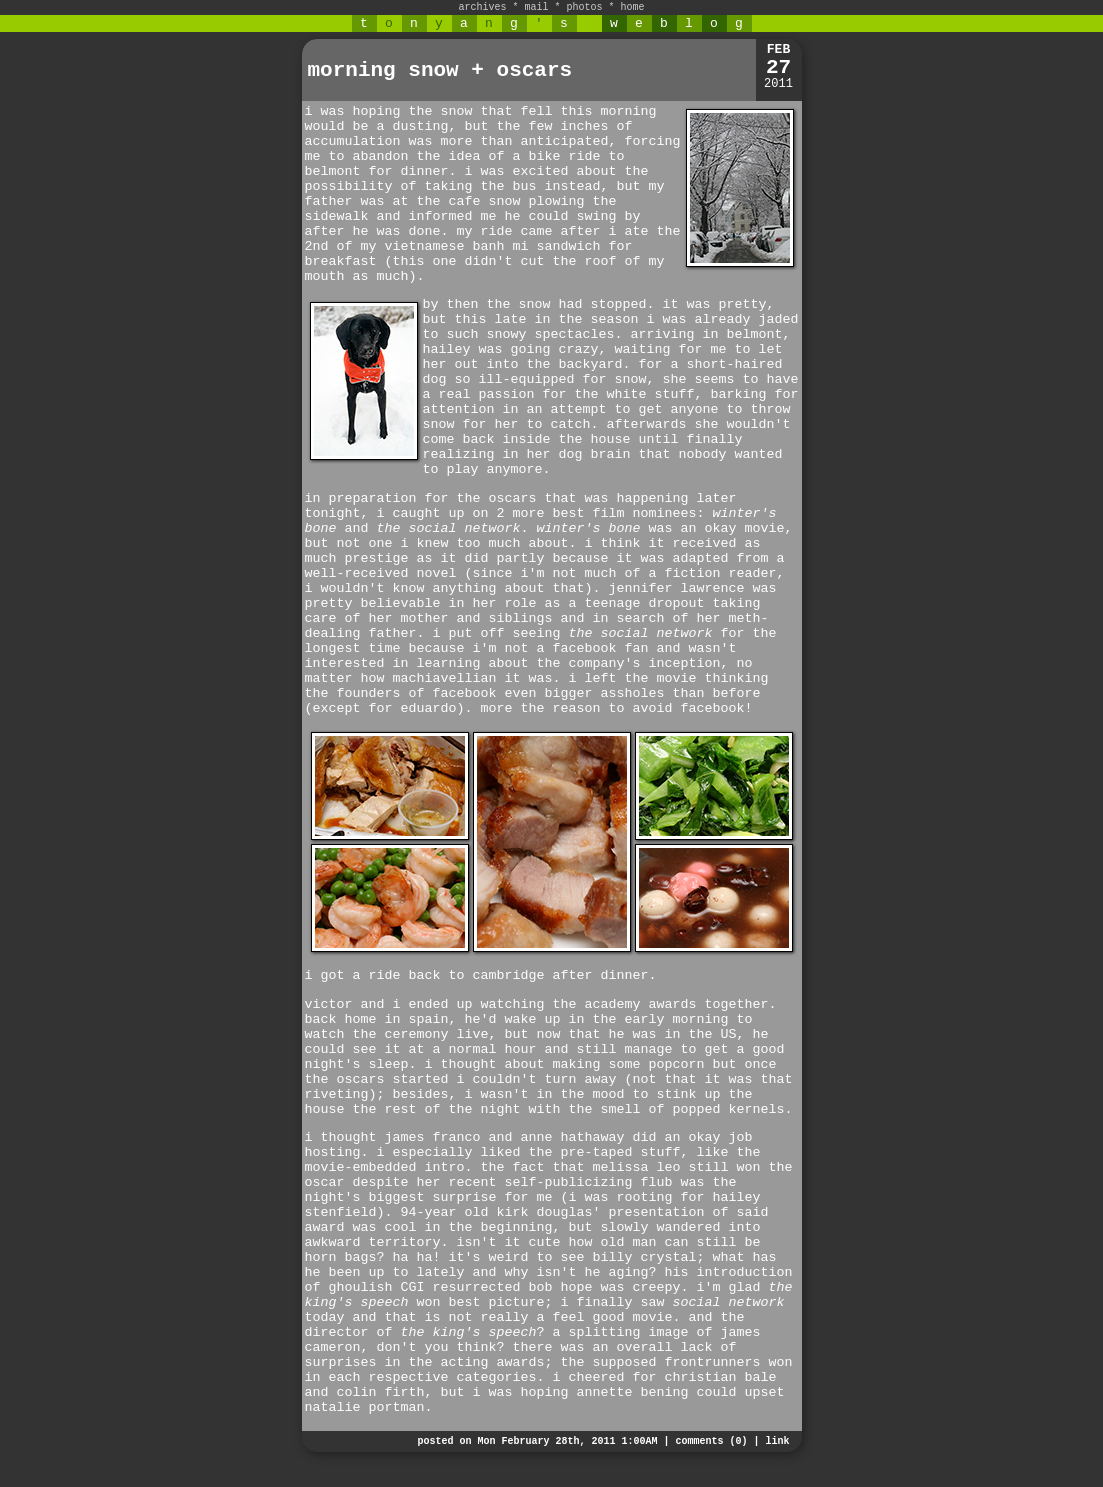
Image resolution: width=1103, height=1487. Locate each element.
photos (585, 7)
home (633, 7)
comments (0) (711, 1441)
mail (536, 7)
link (777, 1441)
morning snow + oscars (440, 70)
